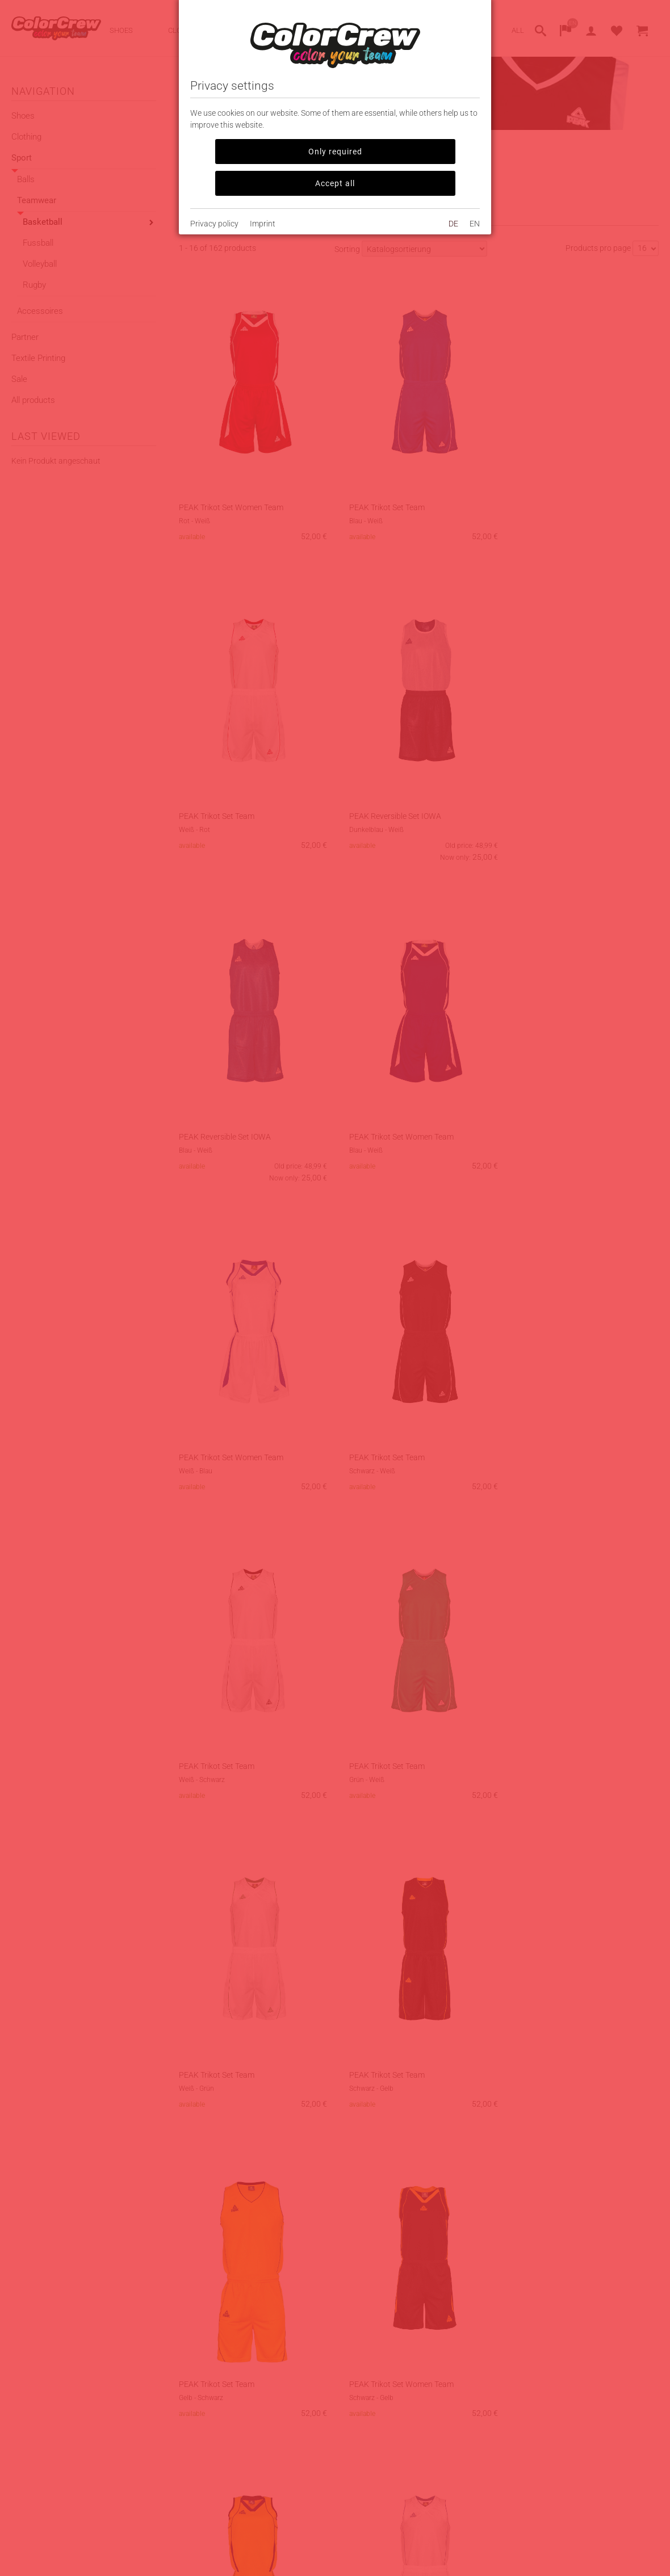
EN (475, 223)
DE (453, 223)
